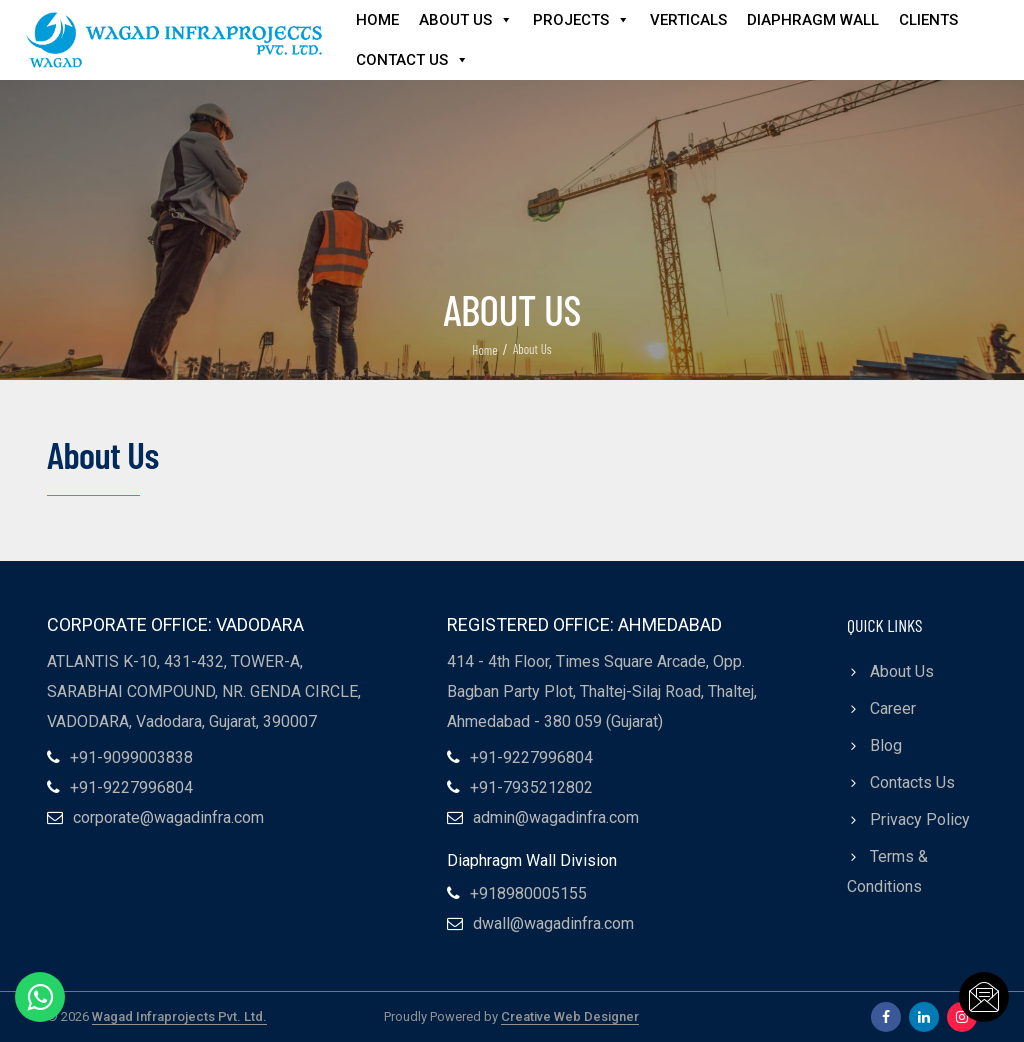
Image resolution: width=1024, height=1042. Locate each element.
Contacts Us (912, 782)
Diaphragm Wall (813, 20)
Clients (928, 20)
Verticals (688, 20)
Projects (581, 20)
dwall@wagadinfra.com (553, 923)
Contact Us (412, 60)
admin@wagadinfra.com (556, 817)
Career (893, 708)
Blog (886, 745)
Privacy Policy (920, 819)
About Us (466, 20)
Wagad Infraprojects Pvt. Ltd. (179, 1016)
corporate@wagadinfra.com (168, 817)
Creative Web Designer (570, 1016)
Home (377, 20)
